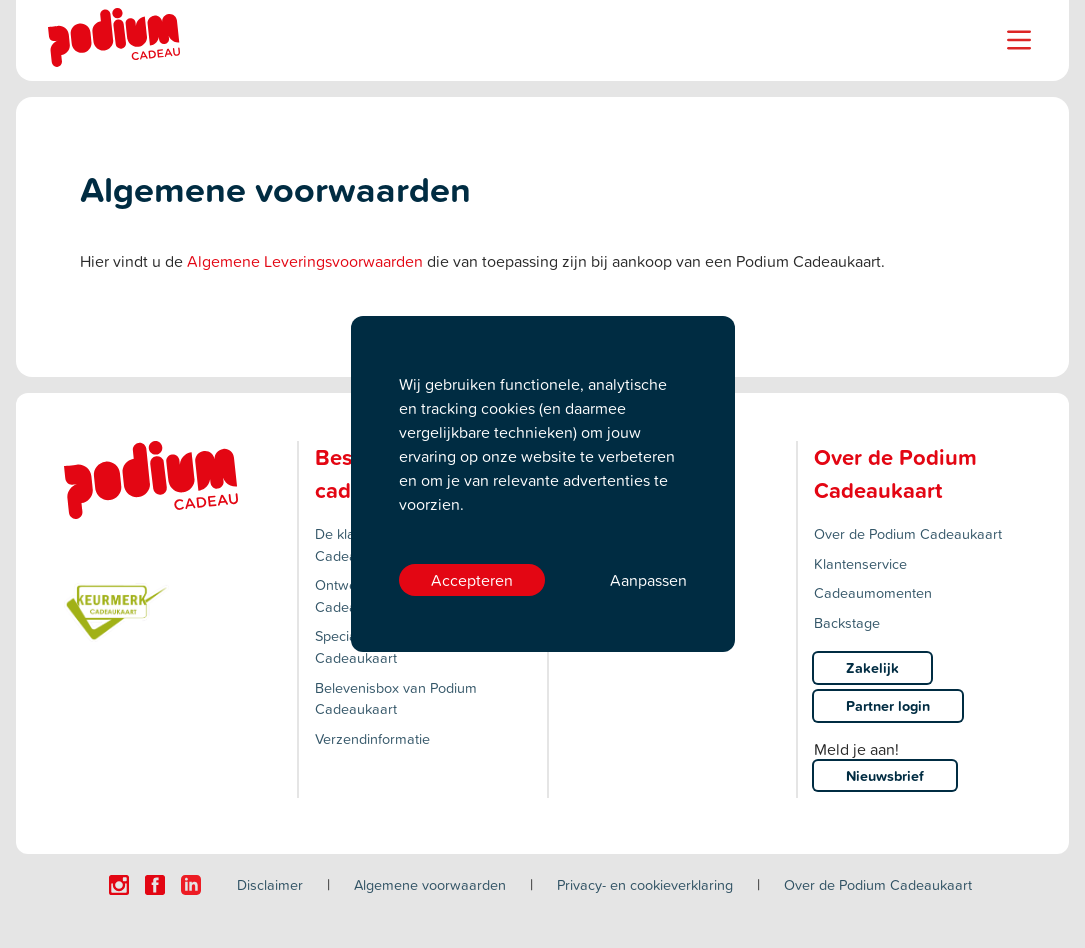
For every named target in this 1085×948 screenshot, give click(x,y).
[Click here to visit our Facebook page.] (155, 885)
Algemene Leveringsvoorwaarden (305, 261)
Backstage (847, 622)
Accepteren (472, 580)
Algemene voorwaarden (430, 884)
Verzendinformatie (372, 738)
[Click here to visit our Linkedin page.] (191, 885)
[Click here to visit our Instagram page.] (119, 885)
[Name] (1019, 40)
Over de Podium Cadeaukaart (908, 533)
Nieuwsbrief (885, 775)
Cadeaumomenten (873, 592)
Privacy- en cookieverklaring (645, 884)
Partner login (888, 705)
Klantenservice (860, 563)
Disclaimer (270, 884)
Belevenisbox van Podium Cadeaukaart (396, 698)
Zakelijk (872, 667)
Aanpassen (648, 580)
